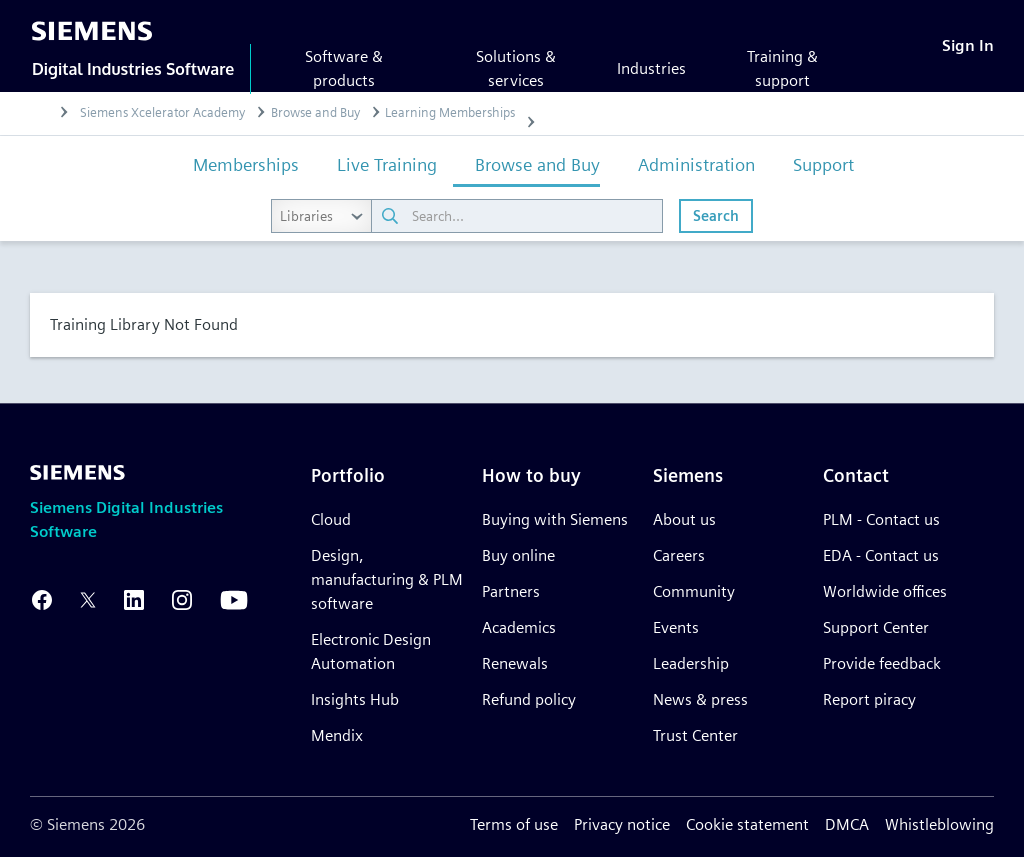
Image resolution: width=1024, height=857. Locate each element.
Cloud (331, 519)
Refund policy (529, 699)
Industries (651, 68)
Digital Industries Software (133, 69)
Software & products (344, 68)
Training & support (782, 68)
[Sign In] (968, 45)
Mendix (337, 735)
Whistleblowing (939, 824)
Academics (519, 627)
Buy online (518, 555)
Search (716, 215)
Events (676, 627)
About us (684, 519)
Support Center (876, 627)
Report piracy (869, 699)
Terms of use (514, 824)
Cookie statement (747, 824)
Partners (511, 591)
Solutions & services (516, 68)
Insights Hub (355, 699)
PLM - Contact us (881, 519)
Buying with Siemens (555, 519)
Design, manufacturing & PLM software (387, 579)
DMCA (847, 824)
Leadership (691, 663)
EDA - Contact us (881, 555)
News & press (700, 699)
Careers (679, 555)
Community (694, 591)
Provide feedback (882, 663)
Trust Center (695, 735)
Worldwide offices (885, 591)
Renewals (515, 663)
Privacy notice (622, 824)
